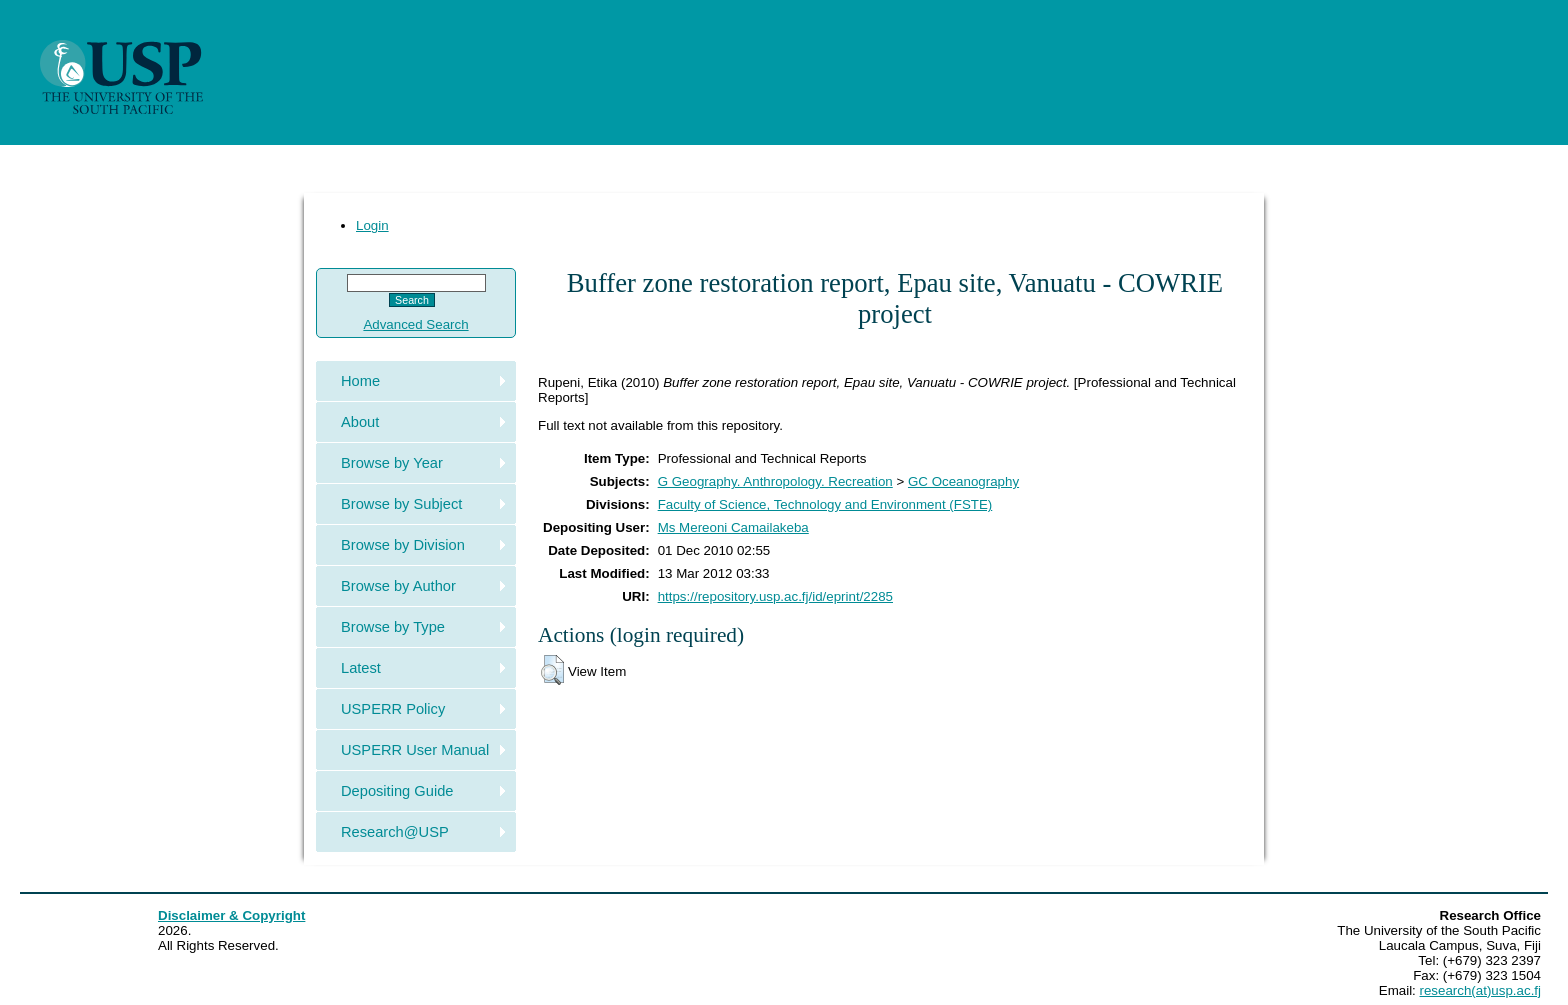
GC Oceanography (963, 481)
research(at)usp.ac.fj (1480, 990)
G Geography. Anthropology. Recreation (775, 481)
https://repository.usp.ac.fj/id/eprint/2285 (775, 596)
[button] (552, 670)
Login (372, 225)
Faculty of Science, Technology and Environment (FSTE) (825, 504)
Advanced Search (415, 324)
